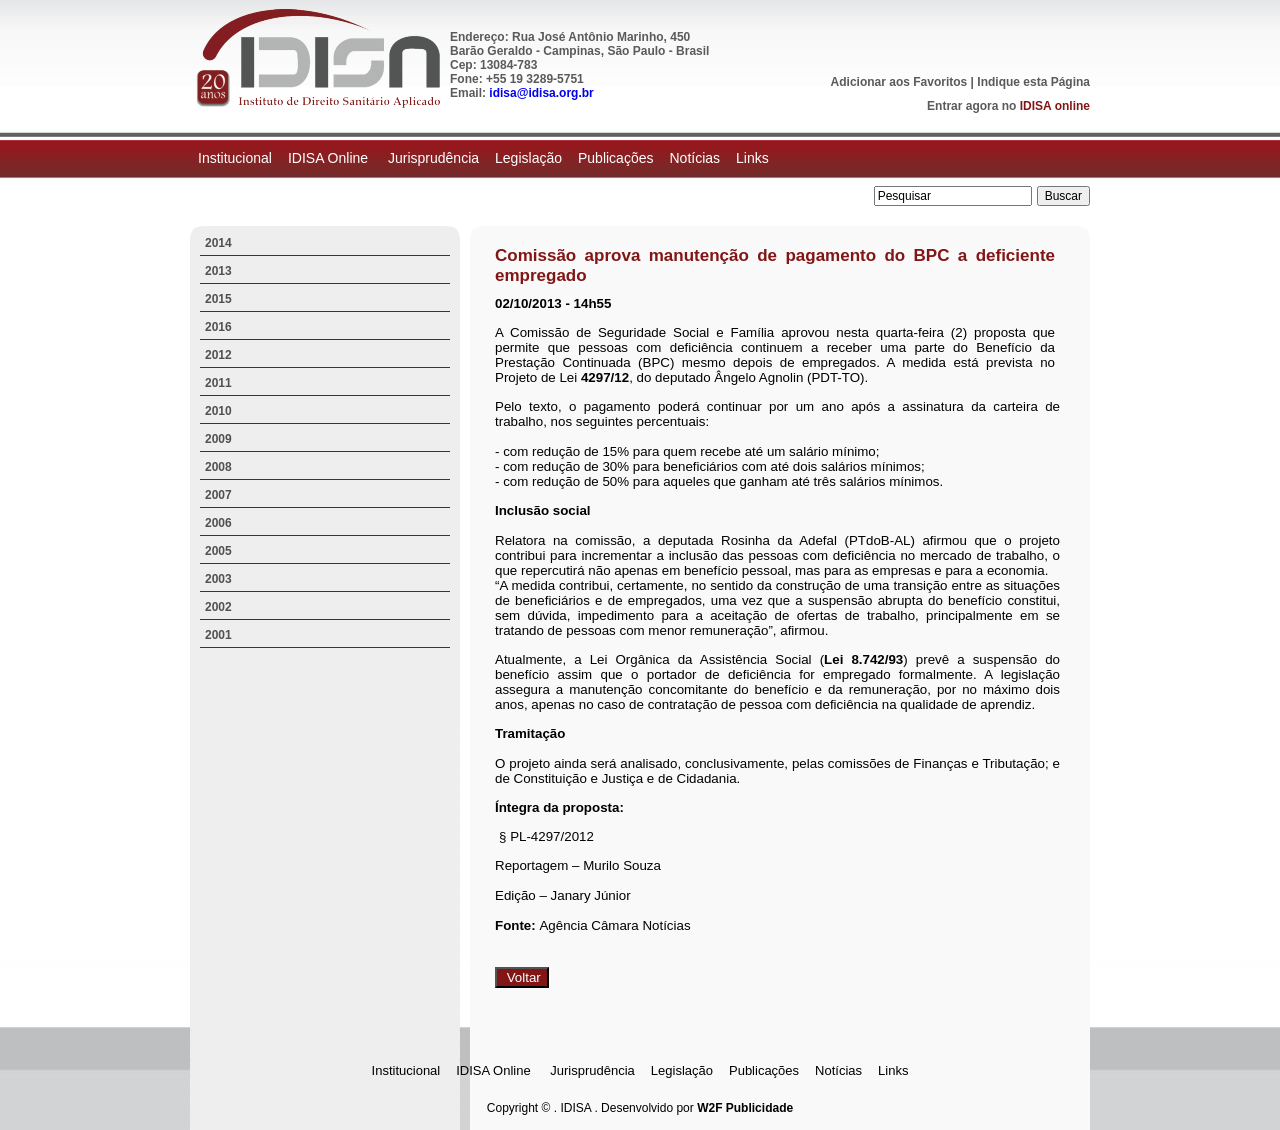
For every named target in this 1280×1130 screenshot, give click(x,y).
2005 (218, 551)
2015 (218, 299)
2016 (218, 327)
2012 (218, 355)
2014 (218, 243)
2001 (218, 635)
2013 (218, 271)
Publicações (616, 158)
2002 (218, 607)
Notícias (694, 158)
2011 (218, 383)
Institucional (235, 158)
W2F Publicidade (745, 1108)
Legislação (528, 158)
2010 (218, 411)
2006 (218, 523)
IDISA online (1055, 106)
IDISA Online (330, 158)
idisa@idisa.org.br (541, 93)
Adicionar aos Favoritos (899, 82)
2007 (218, 495)
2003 (218, 579)
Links (752, 158)
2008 (218, 467)
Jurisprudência (433, 158)
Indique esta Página (1033, 82)
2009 (218, 439)
